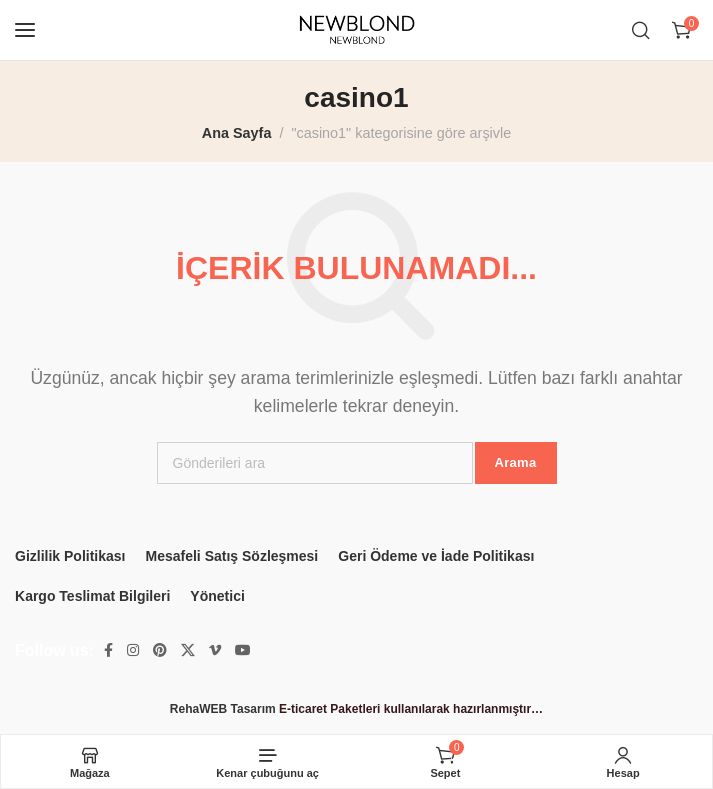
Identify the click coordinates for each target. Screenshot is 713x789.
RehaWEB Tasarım (223, 709)
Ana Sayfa (237, 133)
